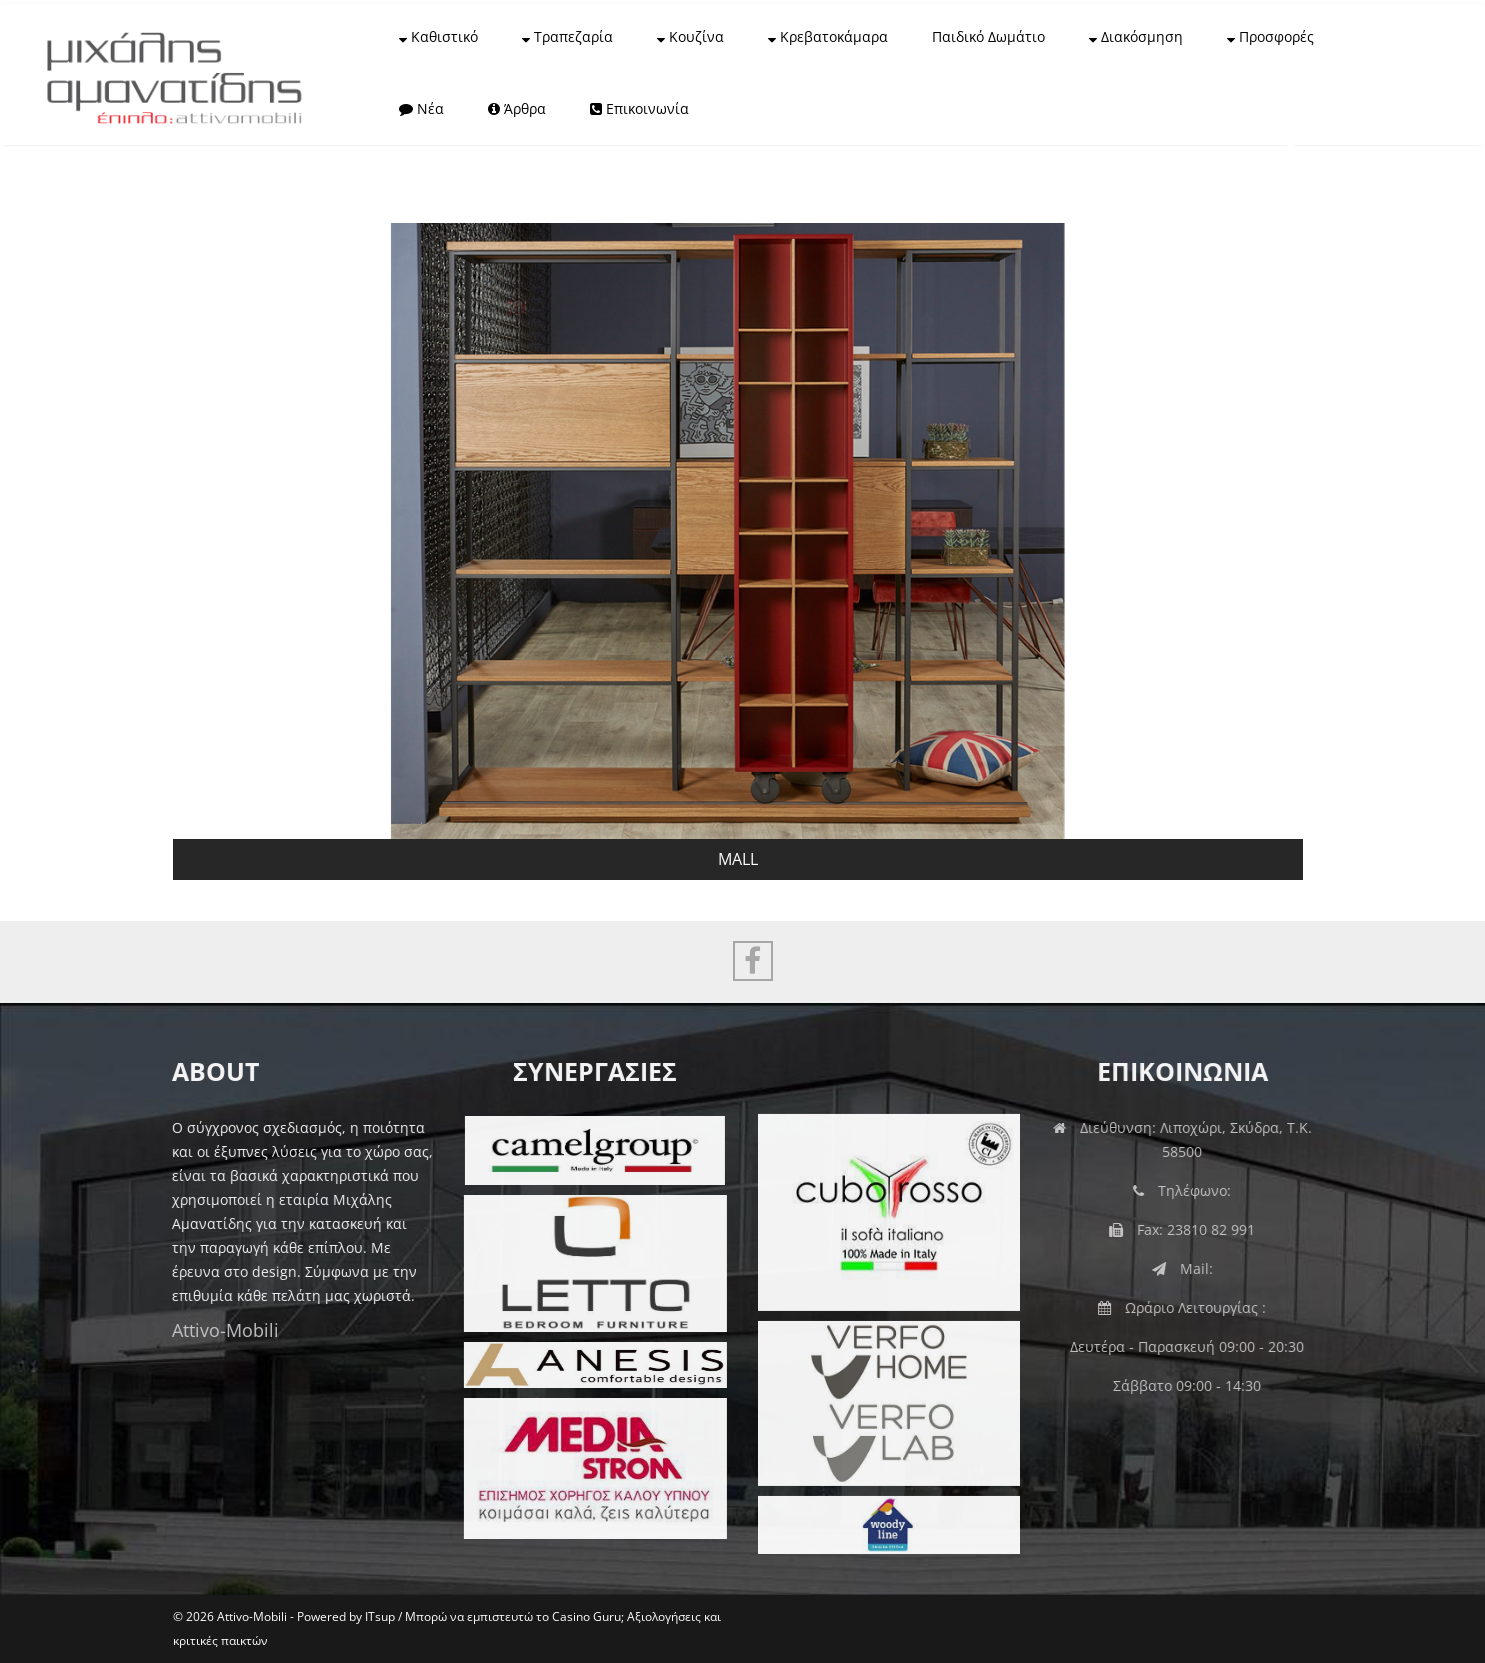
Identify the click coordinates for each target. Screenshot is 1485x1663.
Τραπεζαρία (567, 36)
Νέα (421, 108)
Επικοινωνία (639, 108)
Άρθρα (517, 108)
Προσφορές (1270, 36)
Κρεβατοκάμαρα (828, 36)
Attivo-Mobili (221, 1330)
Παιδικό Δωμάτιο (988, 36)
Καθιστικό (438, 36)
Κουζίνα (690, 36)
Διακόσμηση (1136, 36)
